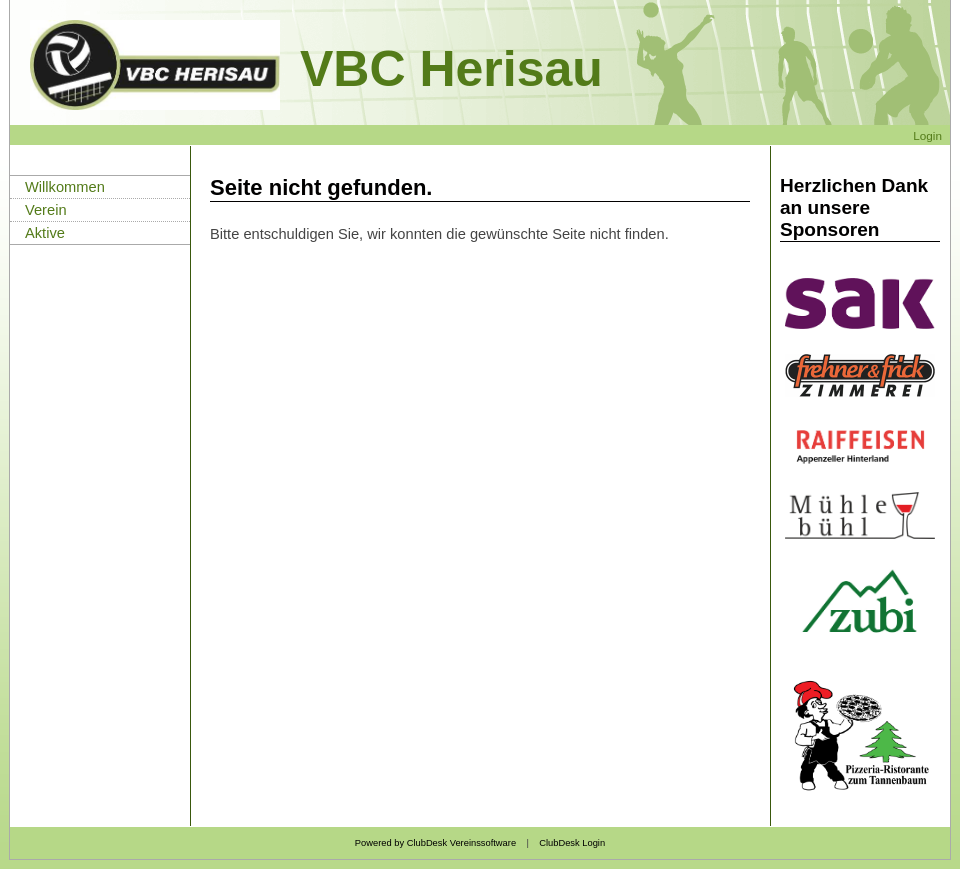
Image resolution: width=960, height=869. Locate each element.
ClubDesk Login (572, 843)
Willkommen (65, 187)
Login (927, 135)
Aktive (45, 233)
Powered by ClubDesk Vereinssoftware (435, 843)
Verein (46, 210)
